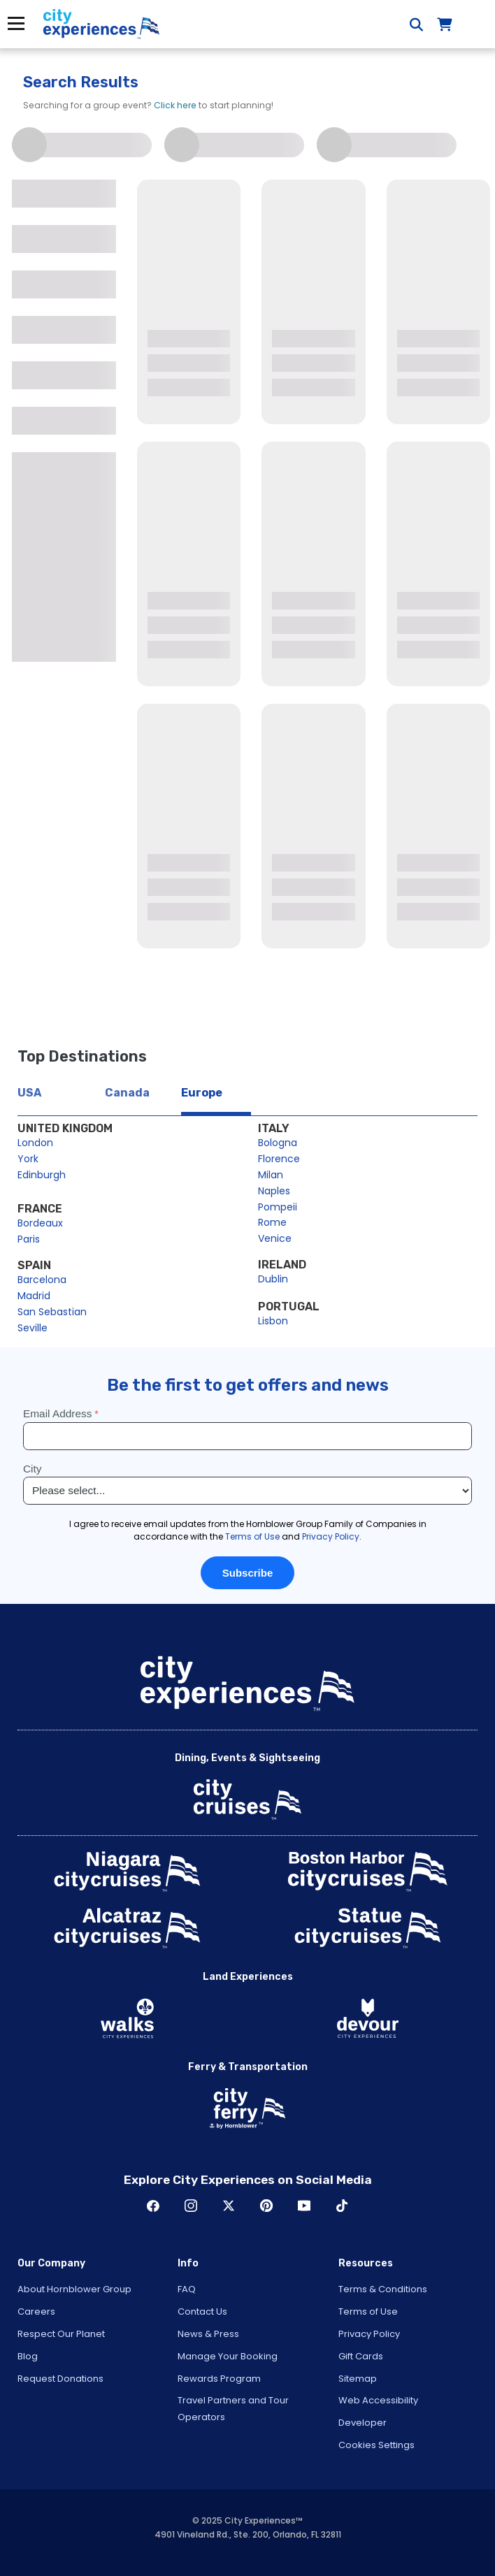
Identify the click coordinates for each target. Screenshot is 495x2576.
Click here (175, 105)
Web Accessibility (378, 2400)
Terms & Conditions (382, 2289)
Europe (201, 1092)
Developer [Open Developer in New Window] (362, 2422)
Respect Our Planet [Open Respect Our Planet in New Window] (61, 2333)
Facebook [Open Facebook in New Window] (153, 2205)
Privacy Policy (369, 2333)
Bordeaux (40, 1223)
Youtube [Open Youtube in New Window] (304, 2205)
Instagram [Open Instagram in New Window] (191, 2205)
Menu (15, 23)
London (35, 1143)
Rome (272, 1222)
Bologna (277, 1143)
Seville (32, 1328)
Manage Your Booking (228, 2356)
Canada (127, 1092)
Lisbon (273, 1321)
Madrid (33, 1296)
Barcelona (41, 1280)
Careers (36, 2311)
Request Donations (60, 2378)
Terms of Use (368, 2311)
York (27, 1159)
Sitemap (357, 2378)
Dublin (273, 1279)
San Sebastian (52, 1312)
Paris (28, 1239)
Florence (279, 1159)
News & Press (208, 2333)
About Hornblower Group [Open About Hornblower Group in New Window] (74, 2289)
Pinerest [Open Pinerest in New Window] (266, 2205)
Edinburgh (41, 1175)
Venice (275, 1238)
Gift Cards (360, 2356)
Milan (270, 1175)
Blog (27, 2356)
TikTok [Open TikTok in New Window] (342, 2205)
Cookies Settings (376, 2445)
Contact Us (202, 2311)
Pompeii (277, 1207)
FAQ (187, 2289)
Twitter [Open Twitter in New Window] (228, 2205)
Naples (274, 1191)
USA (29, 1092)
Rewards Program (219, 2378)
